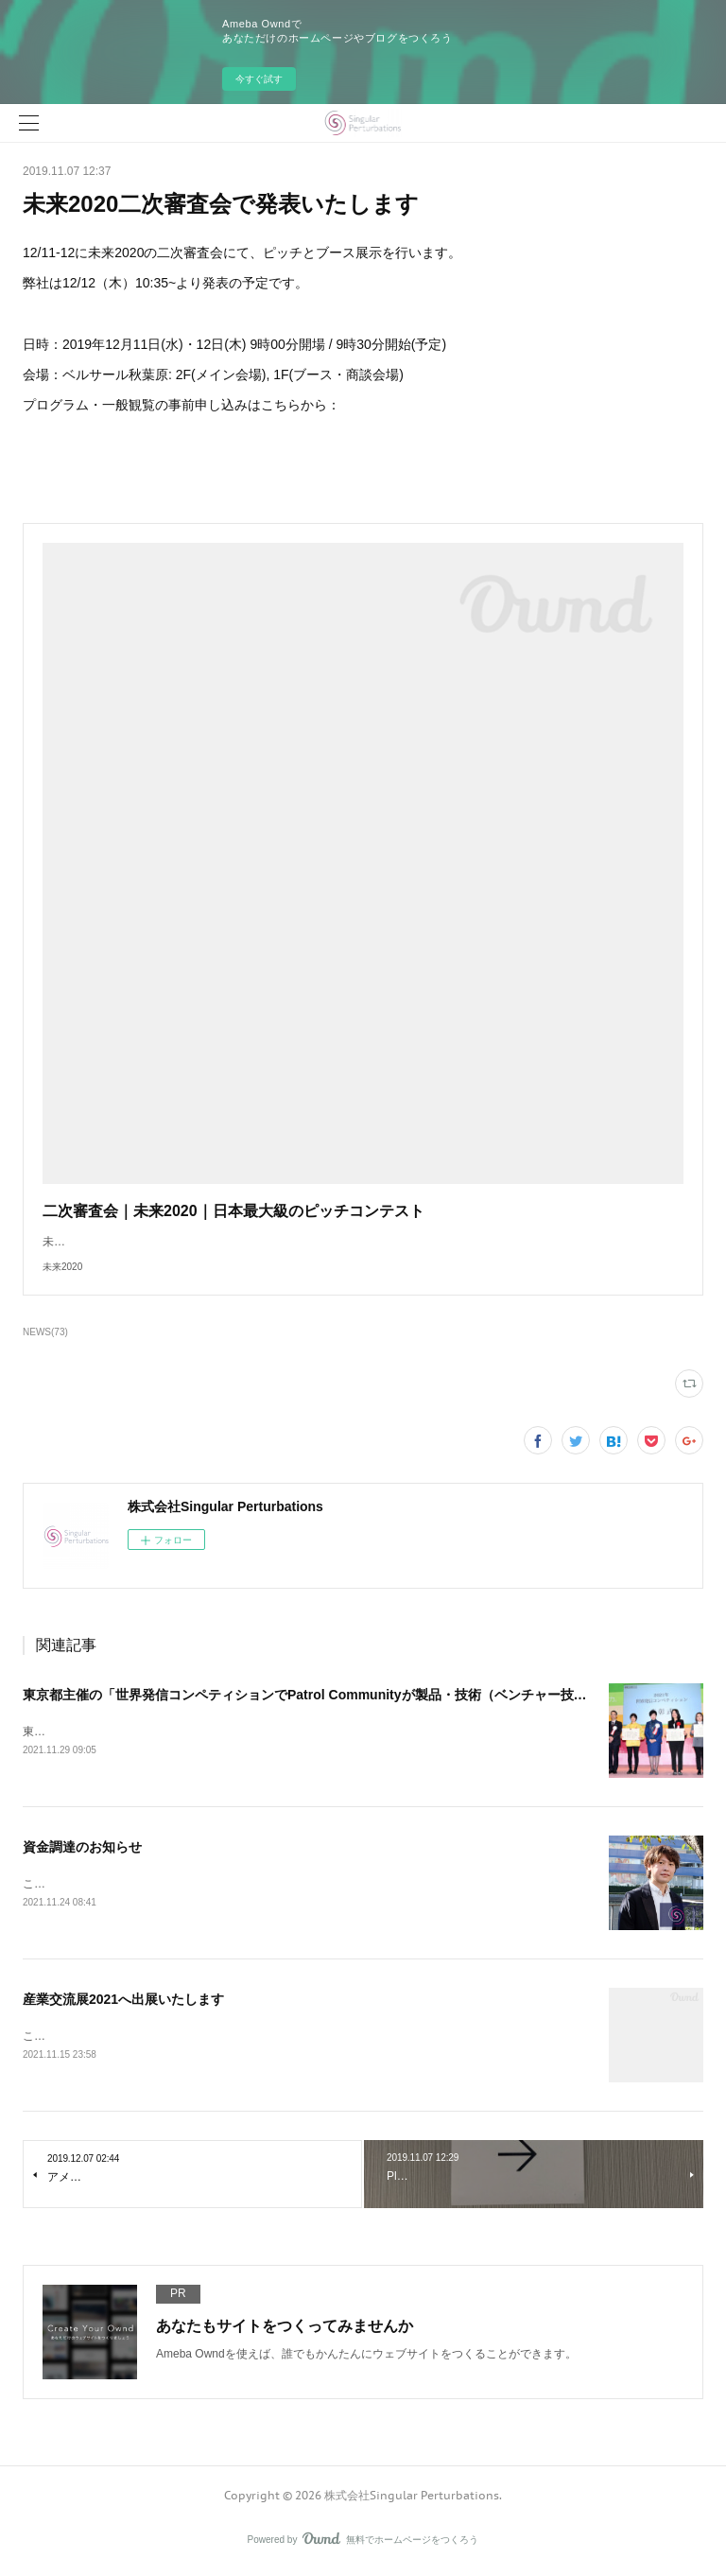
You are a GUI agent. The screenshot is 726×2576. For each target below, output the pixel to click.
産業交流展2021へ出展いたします (123, 2002)
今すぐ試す (259, 79)
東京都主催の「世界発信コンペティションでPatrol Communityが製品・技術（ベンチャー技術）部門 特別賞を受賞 (366, 1694)
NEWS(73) (45, 1332)
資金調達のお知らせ (82, 1848)
